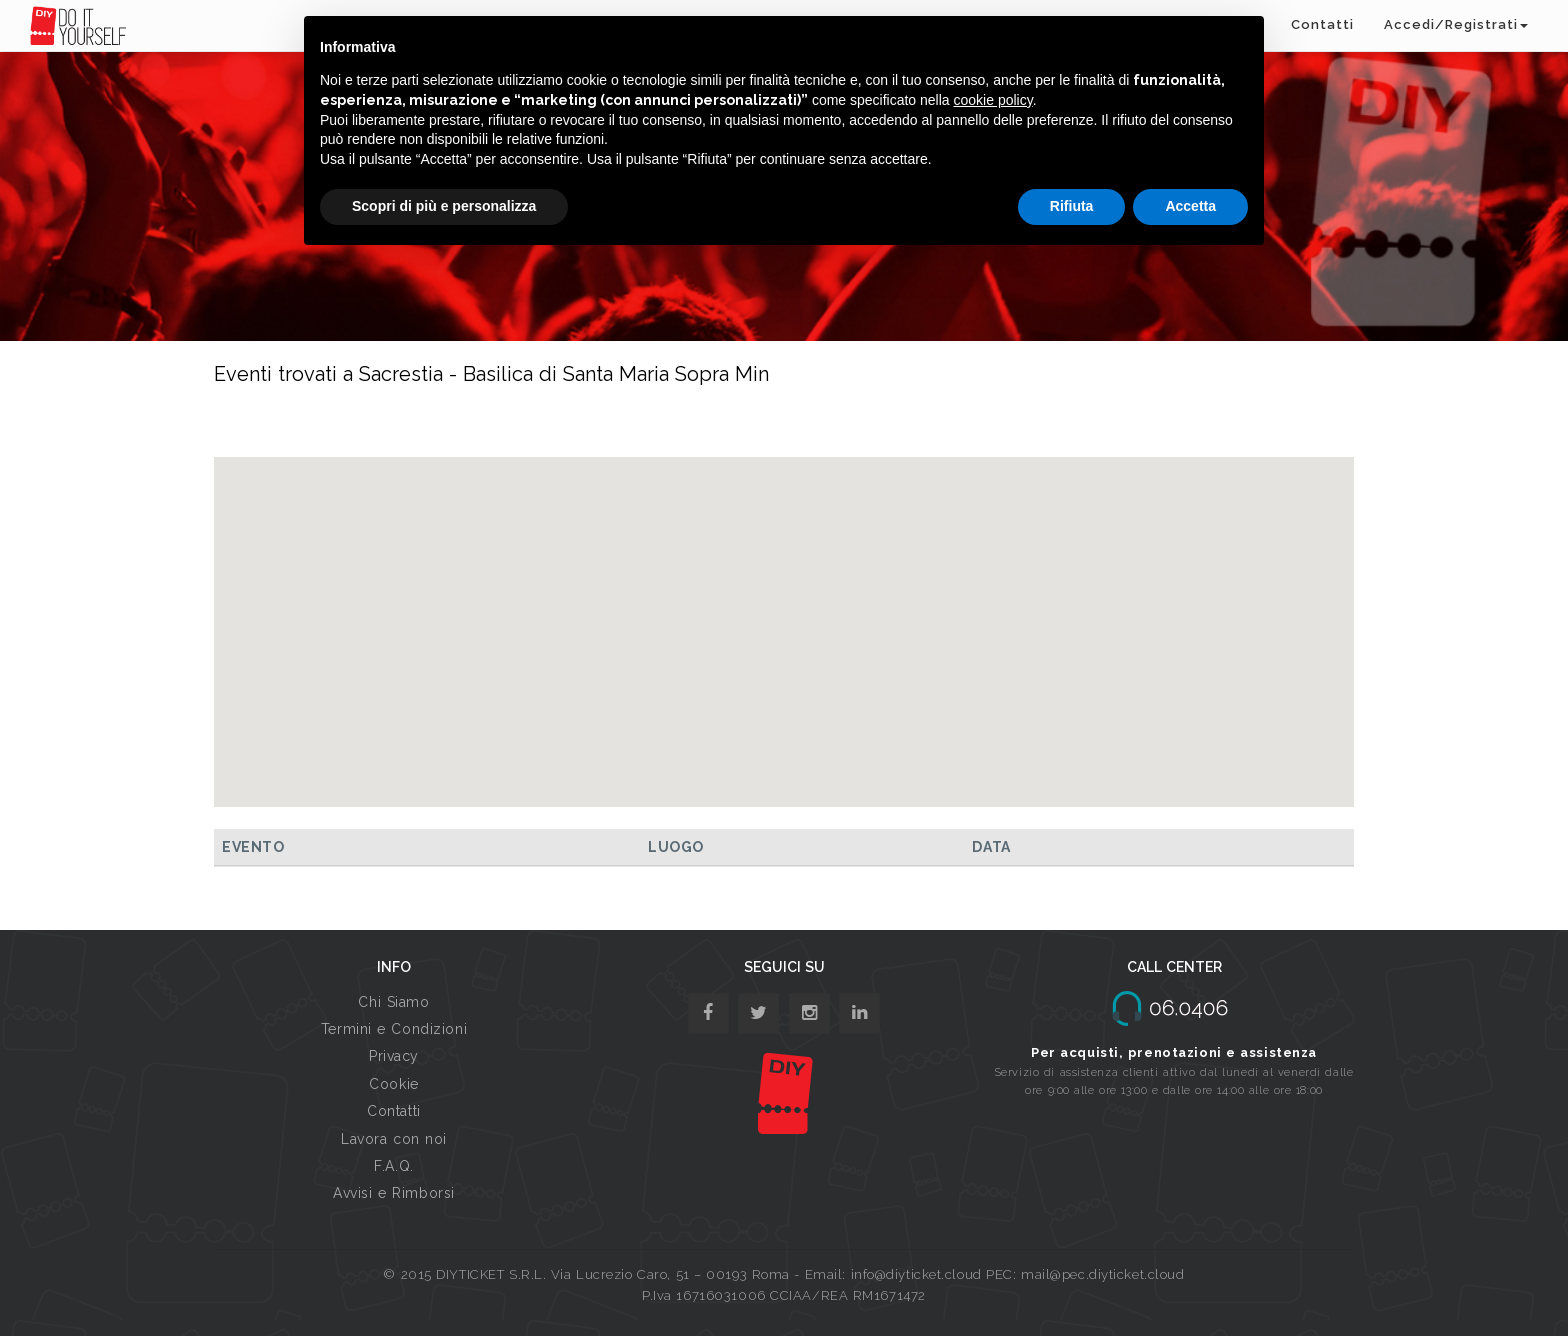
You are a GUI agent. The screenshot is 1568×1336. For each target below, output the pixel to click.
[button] (784, 613)
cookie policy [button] (993, 100)
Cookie (393, 1084)
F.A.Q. (393, 1166)
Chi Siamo (393, 1002)
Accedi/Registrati (1456, 24)
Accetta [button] (1190, 206)
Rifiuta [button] (1072, 206)
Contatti (1322, 24)
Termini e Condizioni (394, 1029)
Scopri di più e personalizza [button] (444, 206)
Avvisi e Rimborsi (394, 1193)
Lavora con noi (394, 1139)
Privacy (394, 1056)
